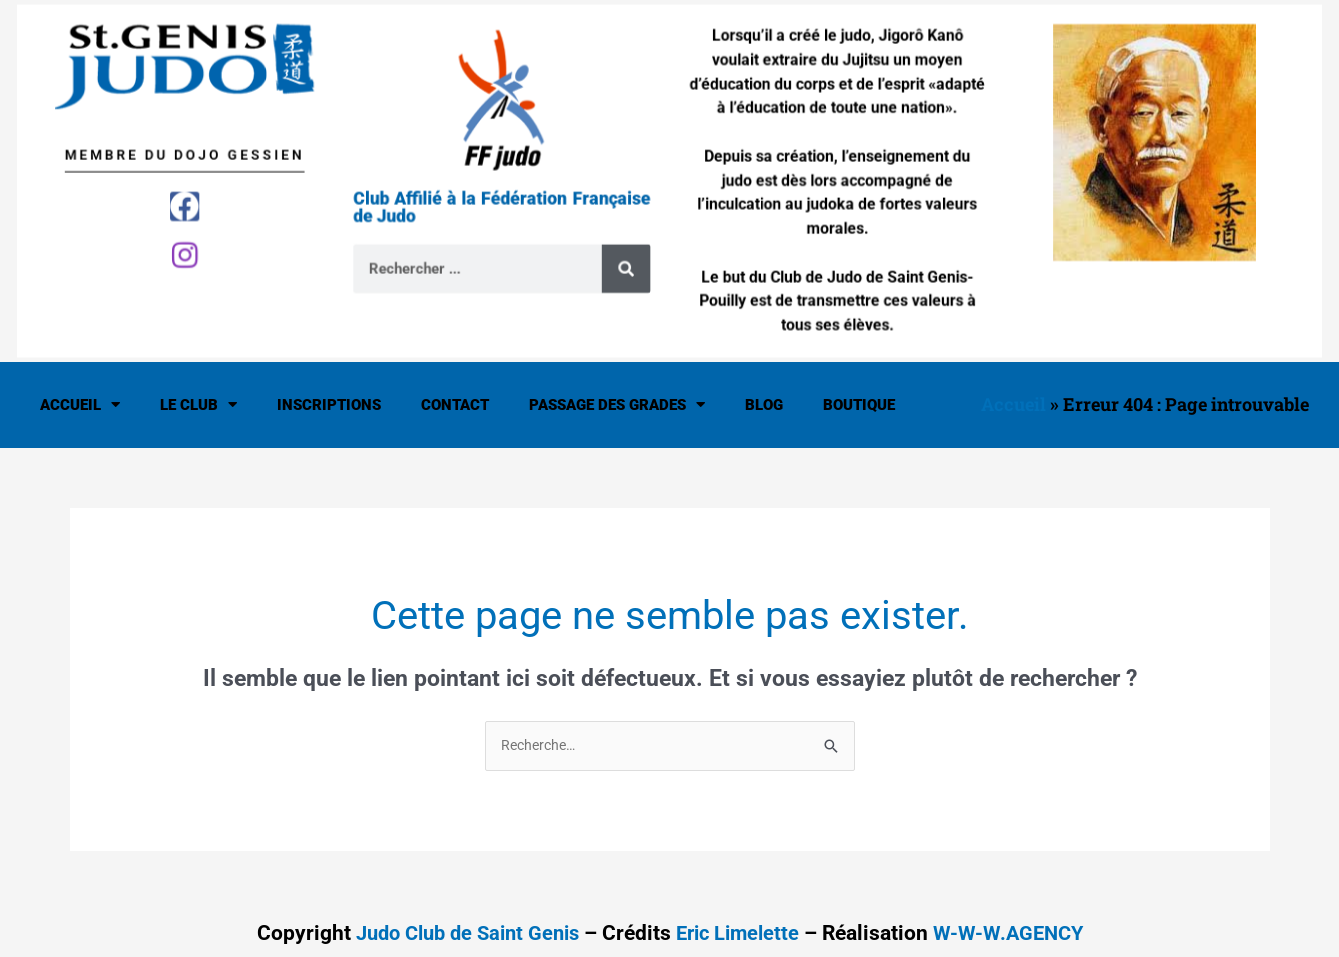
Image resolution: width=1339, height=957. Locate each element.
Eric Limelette (742, 934)
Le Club (198, 404)
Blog (764, 405)
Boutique (859, 405)
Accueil (80, 404)
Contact (455, 405)
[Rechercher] (630, 258)
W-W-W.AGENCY (1018, 934)
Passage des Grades (617, 404)
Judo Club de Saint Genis (461, 934)
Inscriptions (329, 405)
